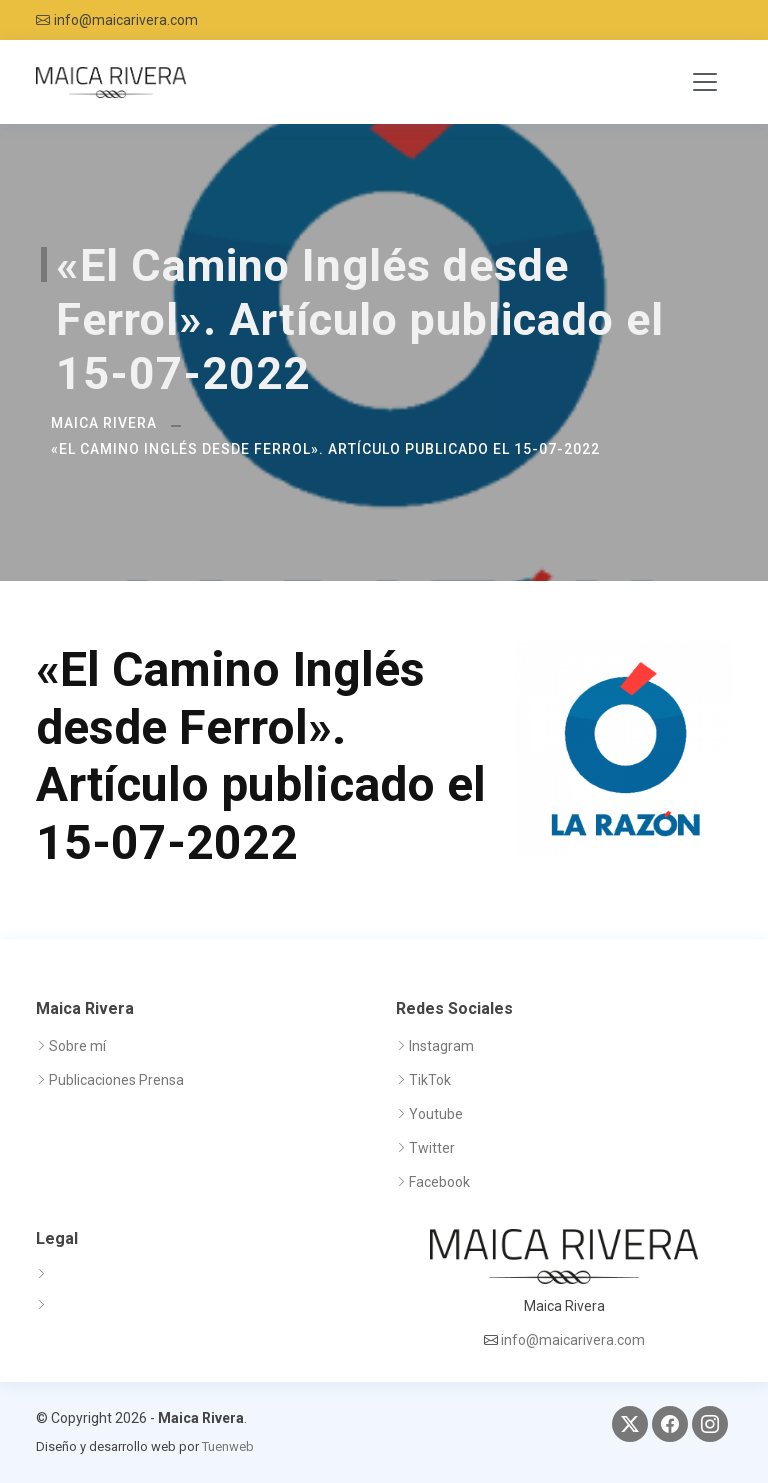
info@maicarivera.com (126, 20)
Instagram (441, 1046)
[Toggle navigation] (705, 82)
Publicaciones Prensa (116, 1080)
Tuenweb (228, 1446)
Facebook (439, 1182)
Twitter (432, 1148)
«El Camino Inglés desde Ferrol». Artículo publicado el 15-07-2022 (325, 449)
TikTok (430, 1080)
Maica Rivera (104, 423)
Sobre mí (77, 1046)
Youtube (436, 1114)
